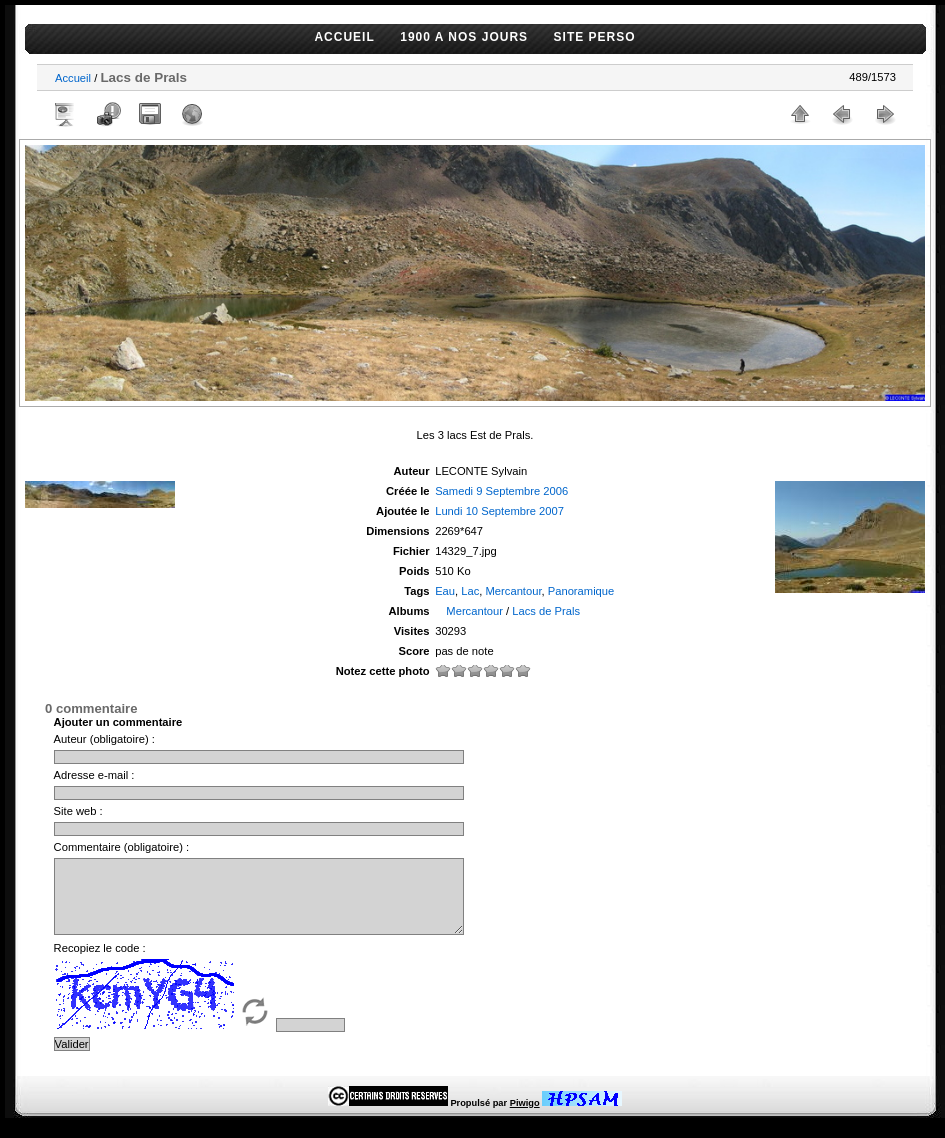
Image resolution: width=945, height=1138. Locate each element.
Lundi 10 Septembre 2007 (499, 511)
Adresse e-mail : (94, 775)
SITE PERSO (595, 37)
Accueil (73, 78)
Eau (445, 591)
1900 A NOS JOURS (464, 37)
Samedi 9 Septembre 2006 (501, 491)
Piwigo (525, 1118)
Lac (470, 591)
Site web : (78, 811)
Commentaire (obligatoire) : (122, 847)
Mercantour (514, 591)
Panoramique (581, 591)
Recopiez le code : (100, 963)
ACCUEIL (344, 37)
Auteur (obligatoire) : (104, 739)
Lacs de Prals (546, 611)
